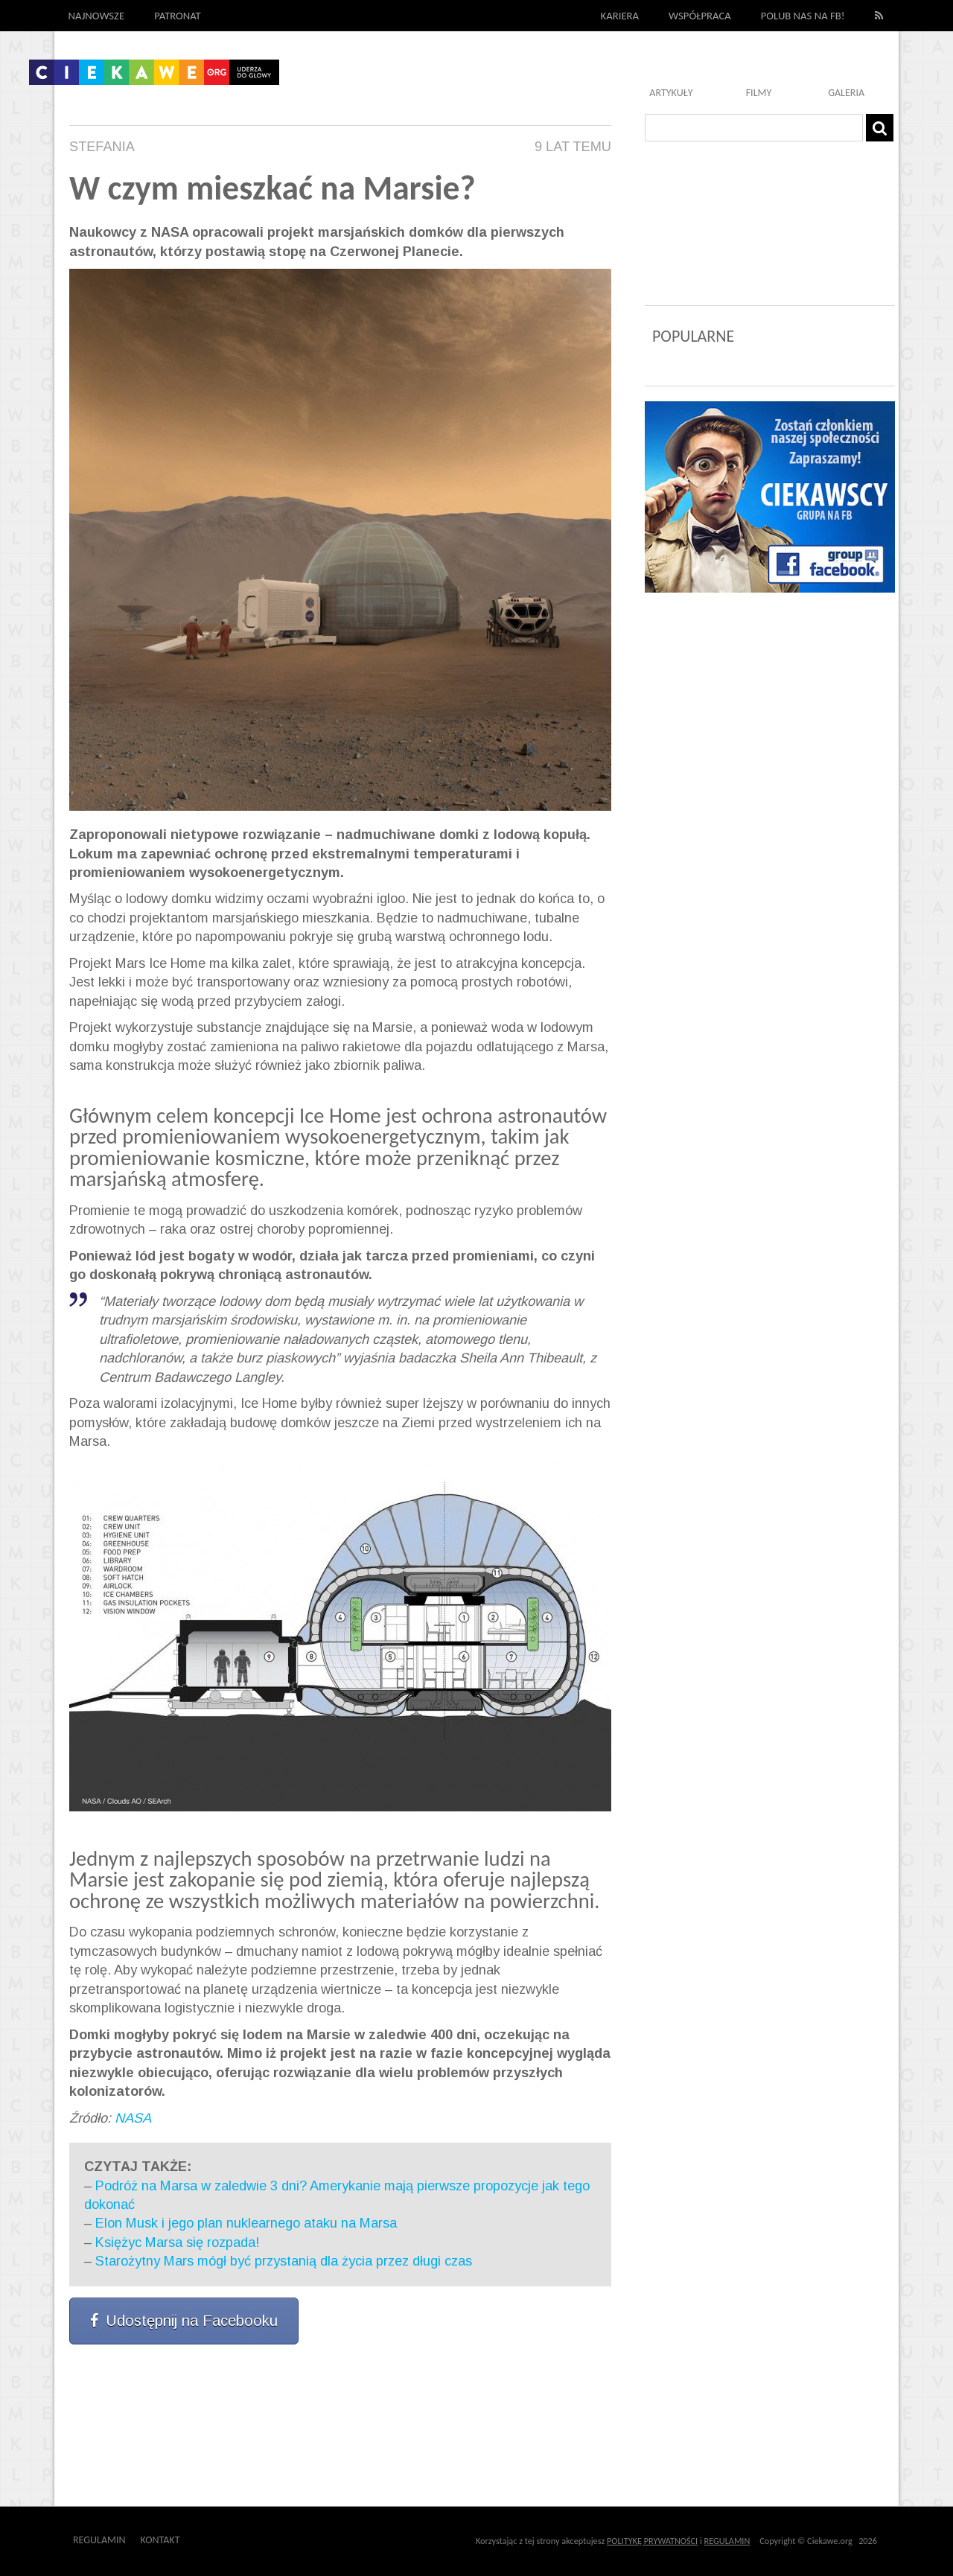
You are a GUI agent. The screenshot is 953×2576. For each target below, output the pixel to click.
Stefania (102, 146)
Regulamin (99, 2540)
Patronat (177, 15)
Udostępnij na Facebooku (184, 2320)
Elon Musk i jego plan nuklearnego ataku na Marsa (246, 2223)
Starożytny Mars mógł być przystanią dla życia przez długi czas (283, 2261)
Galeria (846, 92)
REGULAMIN (727, 2540)
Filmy (759, 92)
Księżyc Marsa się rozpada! (177, 2242)
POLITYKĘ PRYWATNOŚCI (652, 2540)
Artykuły (670, 92)
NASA (133, 2118)
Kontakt (160, 2540)
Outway (213, 2540)
